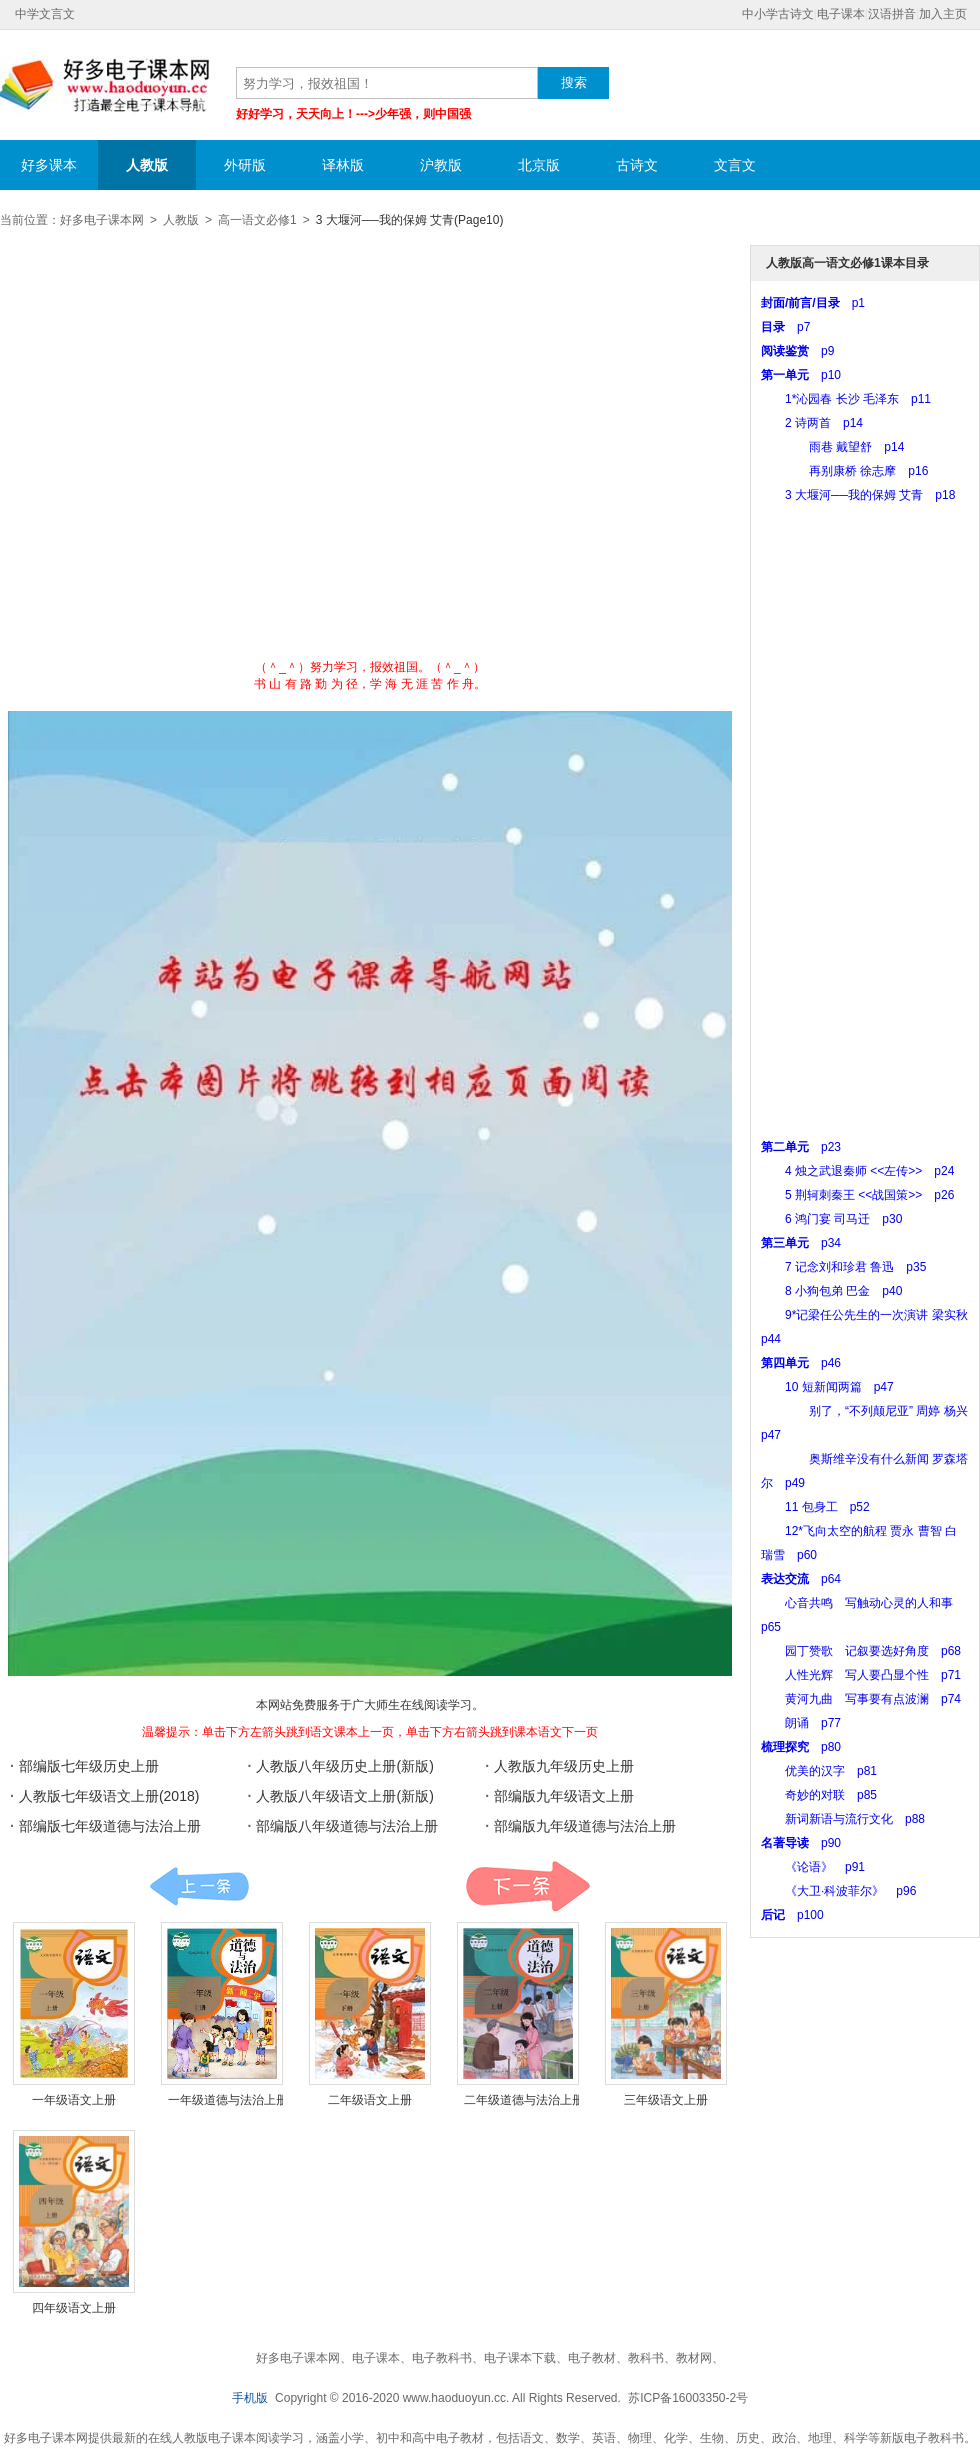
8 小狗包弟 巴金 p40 (831, 1291)
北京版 (539, 165)
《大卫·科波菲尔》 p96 (838, 1891)
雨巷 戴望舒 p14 (832, 447)
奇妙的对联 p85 (819, 1795)
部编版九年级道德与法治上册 (585, 1826)
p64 (801, 1579)
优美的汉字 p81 (819, 1771)
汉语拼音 (892, 14)
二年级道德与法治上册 (524, 2100)
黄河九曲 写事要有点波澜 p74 (861, 1699)
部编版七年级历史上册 (89, 1766)
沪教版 (441, 165)
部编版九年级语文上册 (564, 1796)
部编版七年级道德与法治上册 (110, 1826)
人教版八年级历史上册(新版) (344, 1766)
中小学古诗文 (778, 14)
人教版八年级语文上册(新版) (344, 1796)
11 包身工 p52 (815, 1507)
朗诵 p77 (801, 1723)
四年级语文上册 (74, 2308)
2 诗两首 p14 (812, 423)
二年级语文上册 (370, 2100)
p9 (797, 351)
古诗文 (637, 165)
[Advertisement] (203, 450)
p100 (792, 1915)
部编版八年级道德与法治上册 (347, 1826)
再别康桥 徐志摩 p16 (844, 471)
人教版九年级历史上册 (564, 1766)
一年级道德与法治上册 (228, 2100)
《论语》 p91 (813, 1867)
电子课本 (841, 14)
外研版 (245, 165)
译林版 (343, 165)
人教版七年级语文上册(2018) (109, 1796)
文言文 (735, 165)
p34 (801, 1243)
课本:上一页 (199, 1886)
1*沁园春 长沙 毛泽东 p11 (846, 399)
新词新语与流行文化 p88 (843, 1819)
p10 (801, 375)
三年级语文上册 (666, 2100)
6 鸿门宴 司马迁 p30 (831, 1219)
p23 (801, 1147)
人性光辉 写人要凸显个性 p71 (861, 1675)
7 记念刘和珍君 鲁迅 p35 (843, 1267)
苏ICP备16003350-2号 (688, 2398)
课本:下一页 (527, 1886)
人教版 (147, 165)
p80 (801, 1747)
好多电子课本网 (105, 86)
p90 (801, 1843)
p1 (813, 303)
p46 (801, 1363)
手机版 (250, 2398)
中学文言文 (45, 14)
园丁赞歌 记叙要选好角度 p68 (861, 1651)
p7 (785, 327)
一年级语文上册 (74, 2100)
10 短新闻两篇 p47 (827, 1387)
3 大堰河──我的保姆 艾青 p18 (858, 495)
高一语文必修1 (257, 220)
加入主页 (943, 14)
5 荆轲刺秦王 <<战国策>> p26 (857, 1195)
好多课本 (49, 165)
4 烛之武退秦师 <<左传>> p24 (857, 1171)
